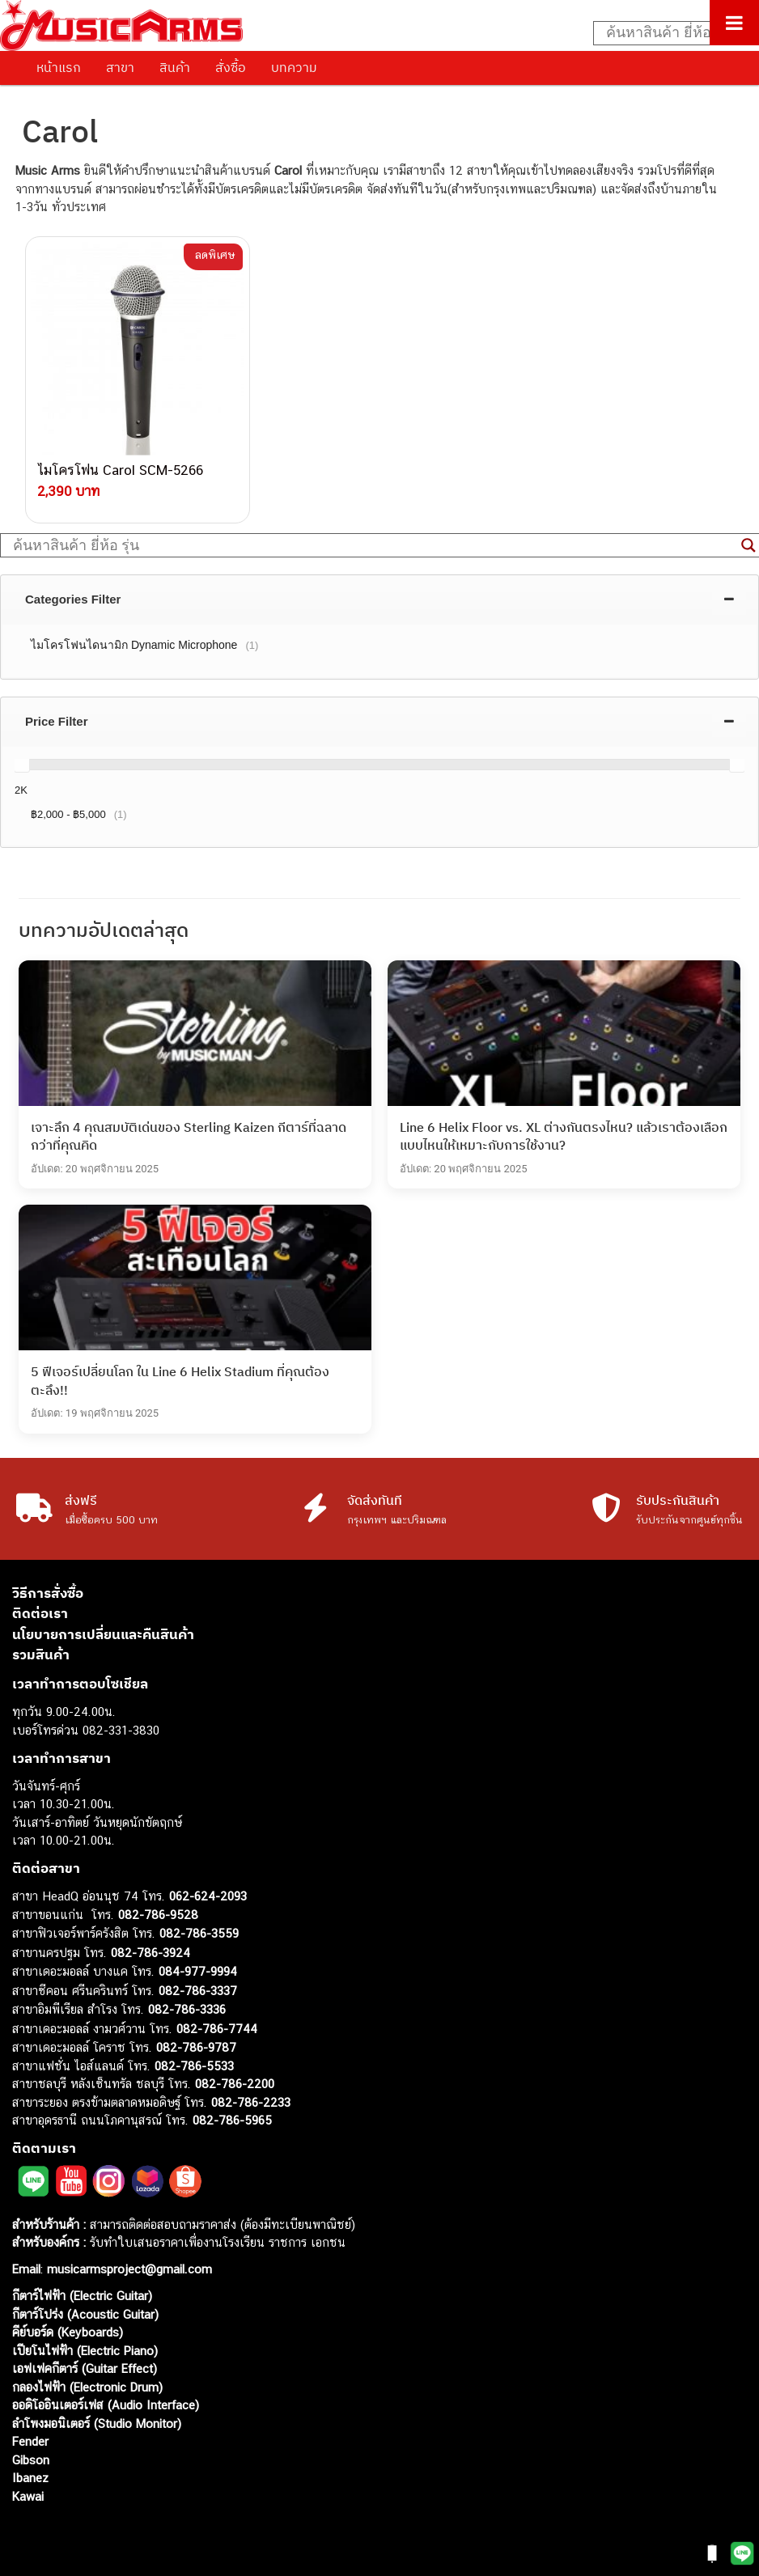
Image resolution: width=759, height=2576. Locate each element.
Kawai (28, 2494)
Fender (30, 2439)
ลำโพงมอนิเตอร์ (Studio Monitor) (96, 2421)
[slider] (22, 762)
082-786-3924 (150, 1950)
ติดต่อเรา (40, 1611)
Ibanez (30, 2475)
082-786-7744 (216, 2026)
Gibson (30, 2457)
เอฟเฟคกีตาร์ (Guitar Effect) (84, 2366)
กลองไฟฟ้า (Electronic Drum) (87, 2385)
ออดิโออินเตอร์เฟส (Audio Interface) (105, 2402)
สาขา (120, 67)
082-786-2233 (250, 2100)
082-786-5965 (232, 2118)
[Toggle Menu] (734, 22)
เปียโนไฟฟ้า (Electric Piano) (85, 2348)
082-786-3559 (199, 1931)
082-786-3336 (187, 2007)
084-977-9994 (198, 1969)
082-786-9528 (158, 1912)
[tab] (379, 597)
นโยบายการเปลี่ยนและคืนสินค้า (103, 1632)
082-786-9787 (196, 2045)
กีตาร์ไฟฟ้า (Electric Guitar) (82, 2293)
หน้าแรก (58, 67)
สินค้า (174, 67)
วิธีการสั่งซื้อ (47, 1590)
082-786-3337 (198, 1988)
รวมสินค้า (41, 1652)
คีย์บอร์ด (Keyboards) (67, 2330)
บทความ (294, 67)
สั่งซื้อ (230, 67)
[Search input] (667, 33)
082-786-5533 (194, 2063)
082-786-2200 (234, 2081)
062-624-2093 (208, 1893)
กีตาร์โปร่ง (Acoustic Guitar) (85, 2312)
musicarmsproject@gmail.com (127, 2266)
